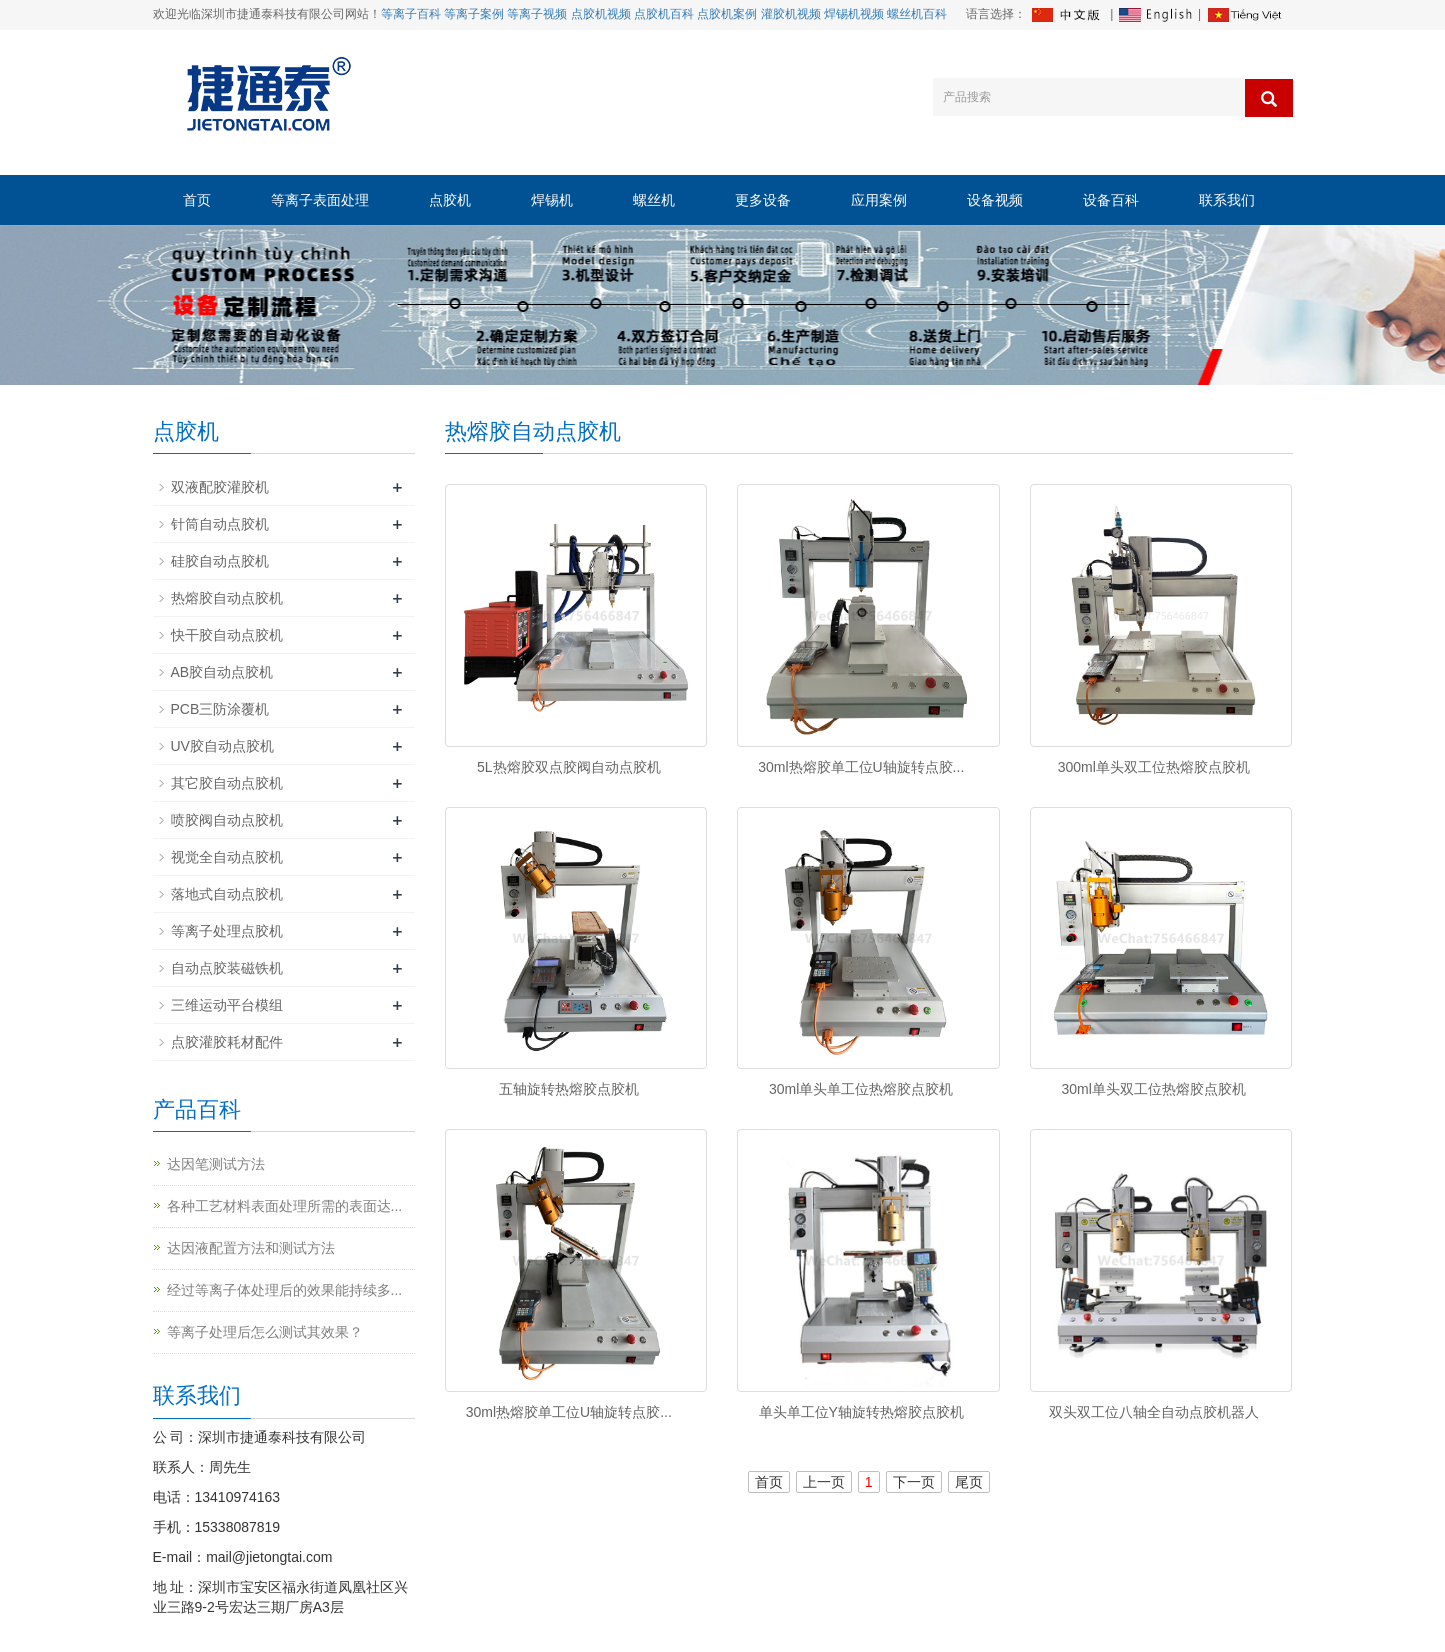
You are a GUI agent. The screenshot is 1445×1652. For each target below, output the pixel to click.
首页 (197, 200)
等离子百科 (411, 14)
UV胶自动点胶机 (222, 746)
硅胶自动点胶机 (220, 561)
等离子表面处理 (320, 200)
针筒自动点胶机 (220, 524)
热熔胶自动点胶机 (227, 598)
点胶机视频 (601, 14)
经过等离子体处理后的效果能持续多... (285, 1290)
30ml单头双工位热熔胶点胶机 (1154, 1089)
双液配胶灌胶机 (220, 487)
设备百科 (1111, 200)
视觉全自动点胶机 (227, 857)
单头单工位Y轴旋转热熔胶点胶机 (861, 1412)
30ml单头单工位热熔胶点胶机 (861, 1089)
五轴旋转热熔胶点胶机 (569, 1089)
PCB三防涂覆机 (220, 709)
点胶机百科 (664, 14)
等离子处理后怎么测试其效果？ (265, 1332)
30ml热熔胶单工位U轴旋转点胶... (861, 767)
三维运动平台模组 (227, 1005)
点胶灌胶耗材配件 (227, 1042)
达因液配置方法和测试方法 (251, 1248)
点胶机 (450, 200)
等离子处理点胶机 (227, 931)
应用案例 (879, 200)
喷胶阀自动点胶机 (227, 820)
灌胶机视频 (791, 14)
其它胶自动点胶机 (227, 783)
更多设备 (763, 200)
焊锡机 (552, 200)
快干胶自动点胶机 (227, 635)
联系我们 (1227, 200)
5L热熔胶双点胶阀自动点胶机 (569, 767)
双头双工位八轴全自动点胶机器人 (1154, 1412)
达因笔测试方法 (216, 1164)
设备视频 (995, 200)
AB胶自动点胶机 (222, 672)
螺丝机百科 (917, 14)
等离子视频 (537, 14)
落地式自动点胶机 (227, 894)
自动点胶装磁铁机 (227, 968)
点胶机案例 (727, 14)
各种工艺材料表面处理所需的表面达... (285, 1206)
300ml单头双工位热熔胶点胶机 (1154, 767)
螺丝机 (654, 200)
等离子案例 (474, 14)
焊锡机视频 (854, 14)
